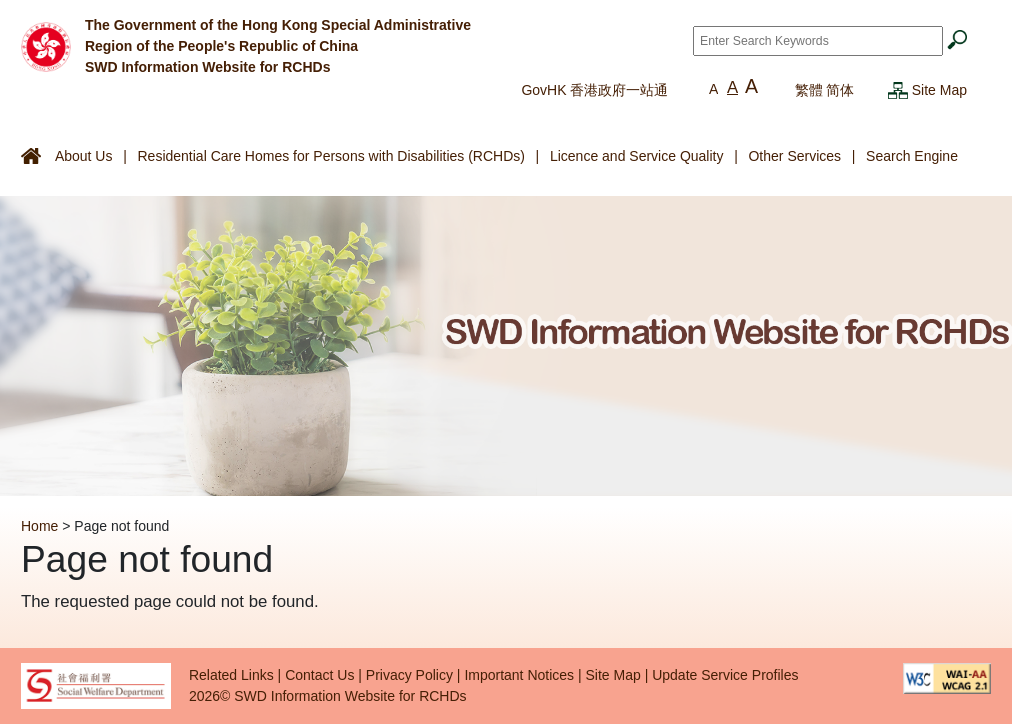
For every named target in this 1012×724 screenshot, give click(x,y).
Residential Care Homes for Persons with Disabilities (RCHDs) (330, 156)
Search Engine (912, 156)
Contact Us (319, 675)
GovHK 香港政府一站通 (594, 90)
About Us (84, 156)
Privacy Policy (409, 675)
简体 (840, 90)
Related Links (231, 675)
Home (39, 526)
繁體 (809, 90)
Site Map (939, 90)
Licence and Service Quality (637, 156)
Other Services (794, 156)
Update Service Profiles (725, 675)
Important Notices (519, 675)
